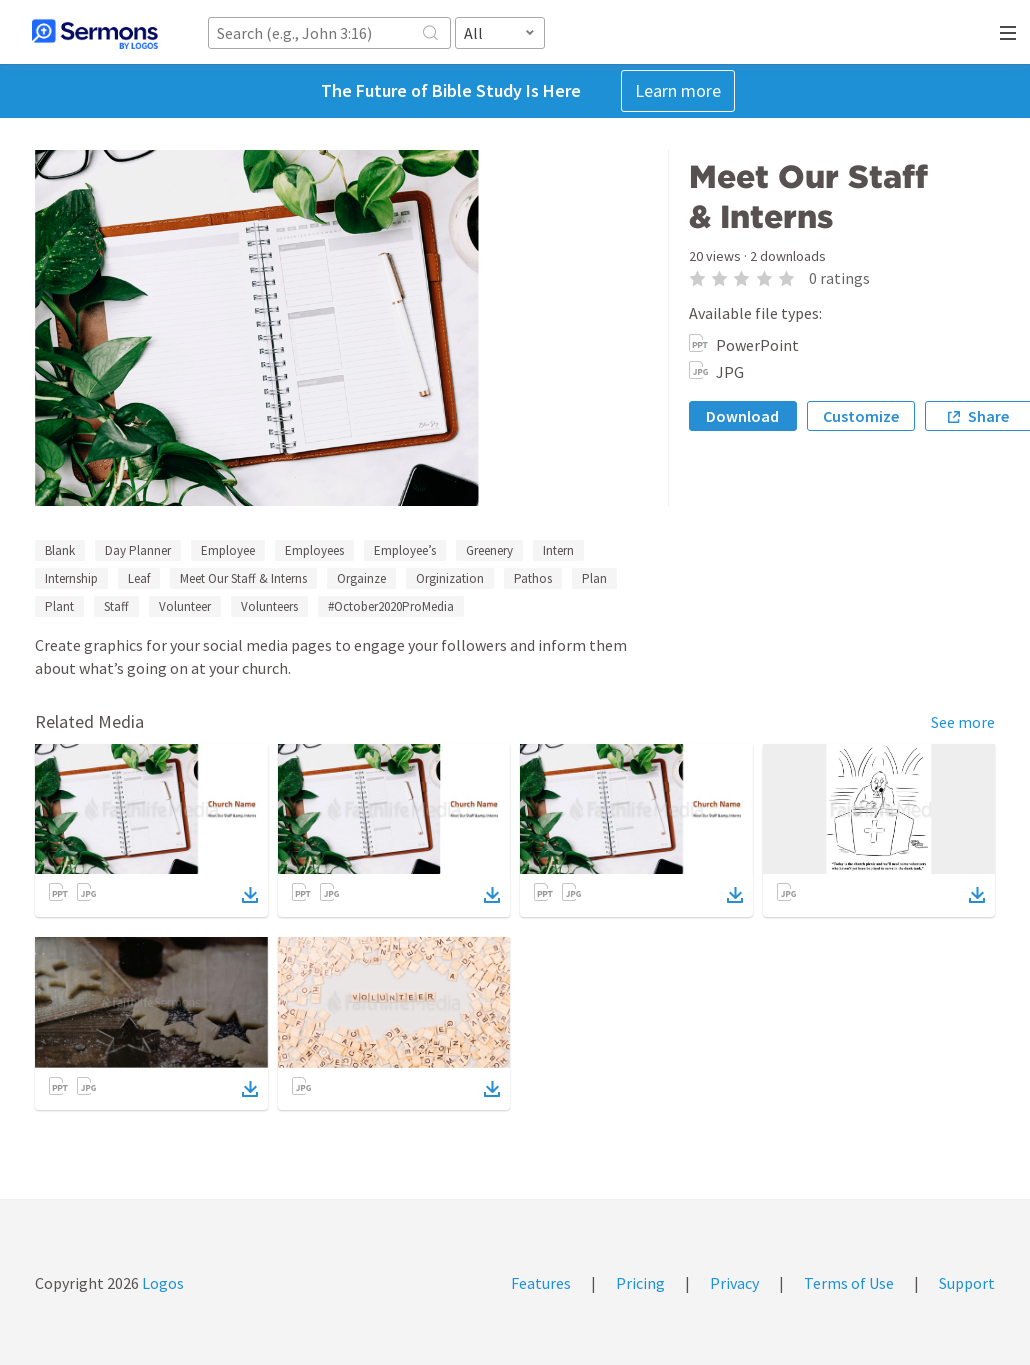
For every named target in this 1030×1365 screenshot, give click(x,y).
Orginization (450, 578)
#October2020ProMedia (391, 606)
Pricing (640, 1283)
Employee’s (405, 550)
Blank (60, 550)
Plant (59, 606)
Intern (558, 550)
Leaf (139, 578)
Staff (116, 606)
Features (541, 1283)
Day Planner (138, 550)
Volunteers (269, 606)
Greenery (489, 550)
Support (967, 1283)
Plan (594, 578)
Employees (314, 550)
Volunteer (185, 606)
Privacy (734, 1283)
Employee (228, 550)
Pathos (533, 578)
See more (963, 722)
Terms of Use (849, 1283)
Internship (71, 578)
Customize (861, 416)
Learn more (678, 90)
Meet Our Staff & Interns (243, 578)
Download (742, 416)
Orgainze (361, 578)
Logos (161, 1283)
